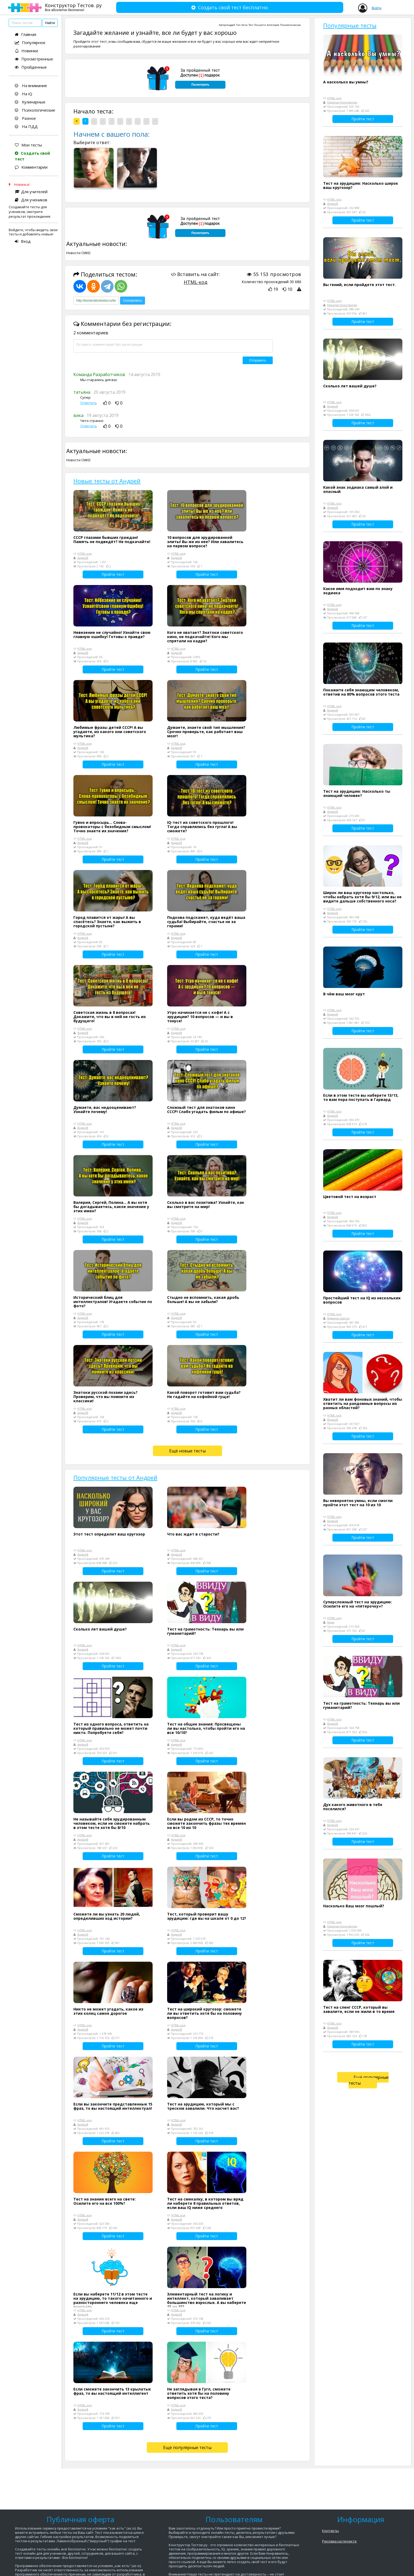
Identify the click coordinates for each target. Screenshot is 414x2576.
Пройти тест (113, 574)
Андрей (230, 25)
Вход (23, 241)
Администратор (338, 1318)
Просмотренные (34, 58)
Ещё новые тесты (187, 1451)
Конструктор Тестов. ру (73, 7)
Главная (25, 34)
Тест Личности (257, 25)
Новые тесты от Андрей (106, 481)
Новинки (26, 50)
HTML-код (195, 282)
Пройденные (31, 67)
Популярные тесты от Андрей (115, 1477)
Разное (25, 118)
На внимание (31, 85)
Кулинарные (30, 101)
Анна (330, 1622)
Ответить (88, 403)
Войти (376, 8)
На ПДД (26, 126)
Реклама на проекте (339, 2541)
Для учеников (31, 199)
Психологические (35, 110)
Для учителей (31, 191)
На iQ (23, 93)
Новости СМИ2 (78, 252)
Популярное (30, 42)
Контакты (330, 2530)
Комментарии (31, 167)
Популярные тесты (350, 25)
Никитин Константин (342, 102)
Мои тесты (28, 145)
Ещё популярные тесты (187, 2447)
